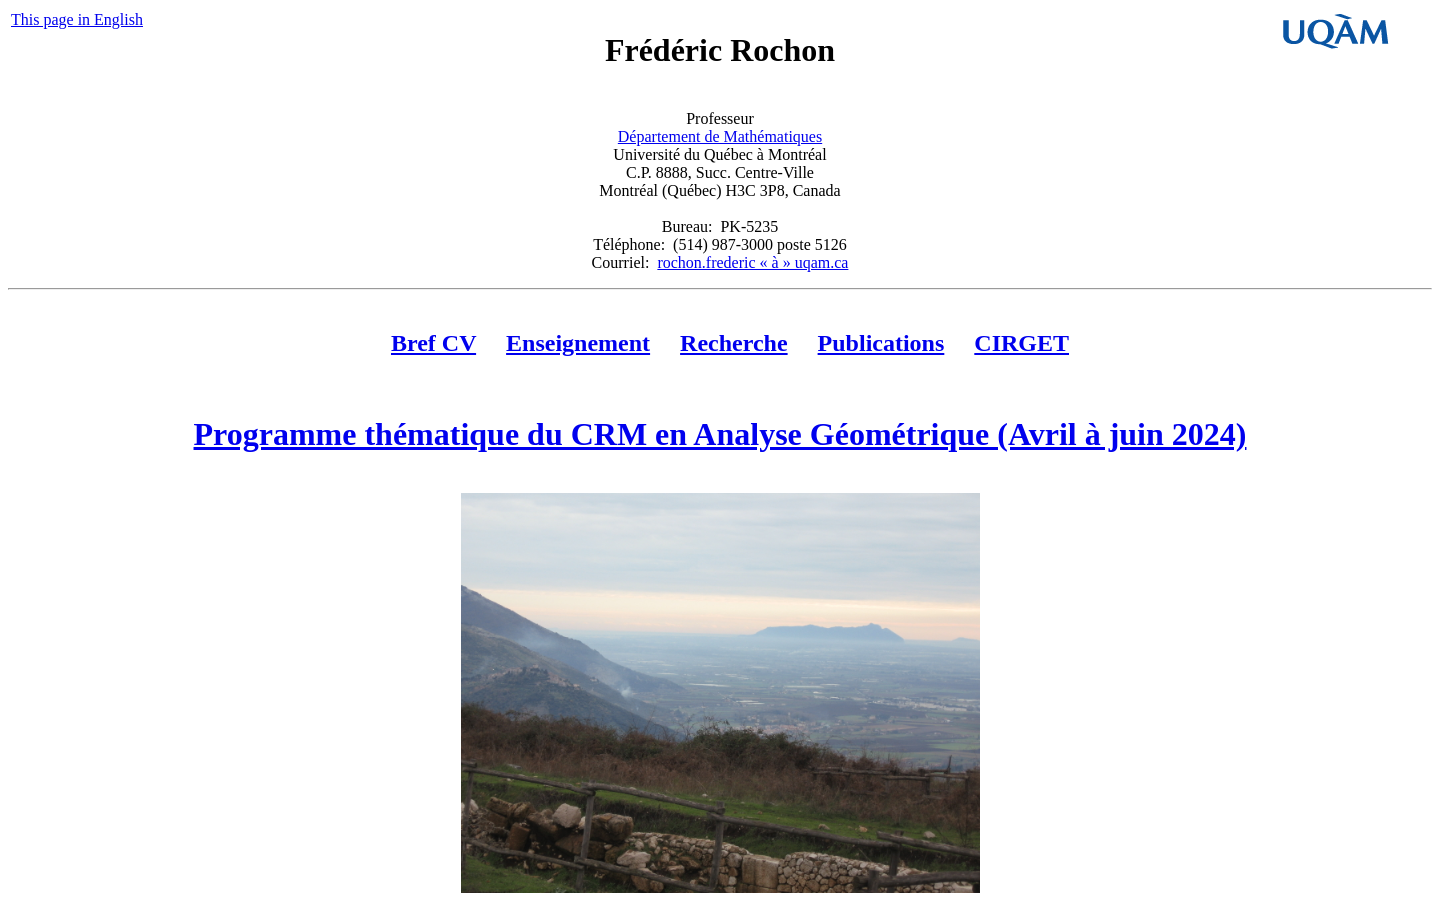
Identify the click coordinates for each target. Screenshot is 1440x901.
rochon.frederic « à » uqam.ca (752, 262)
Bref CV (433, 343)
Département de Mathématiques (720, 136)
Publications (881, 343)
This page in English (77, 19)
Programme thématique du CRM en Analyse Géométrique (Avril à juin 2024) (720, 434)
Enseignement (578, 343)
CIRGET (1021, 343)
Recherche (734, 343)
